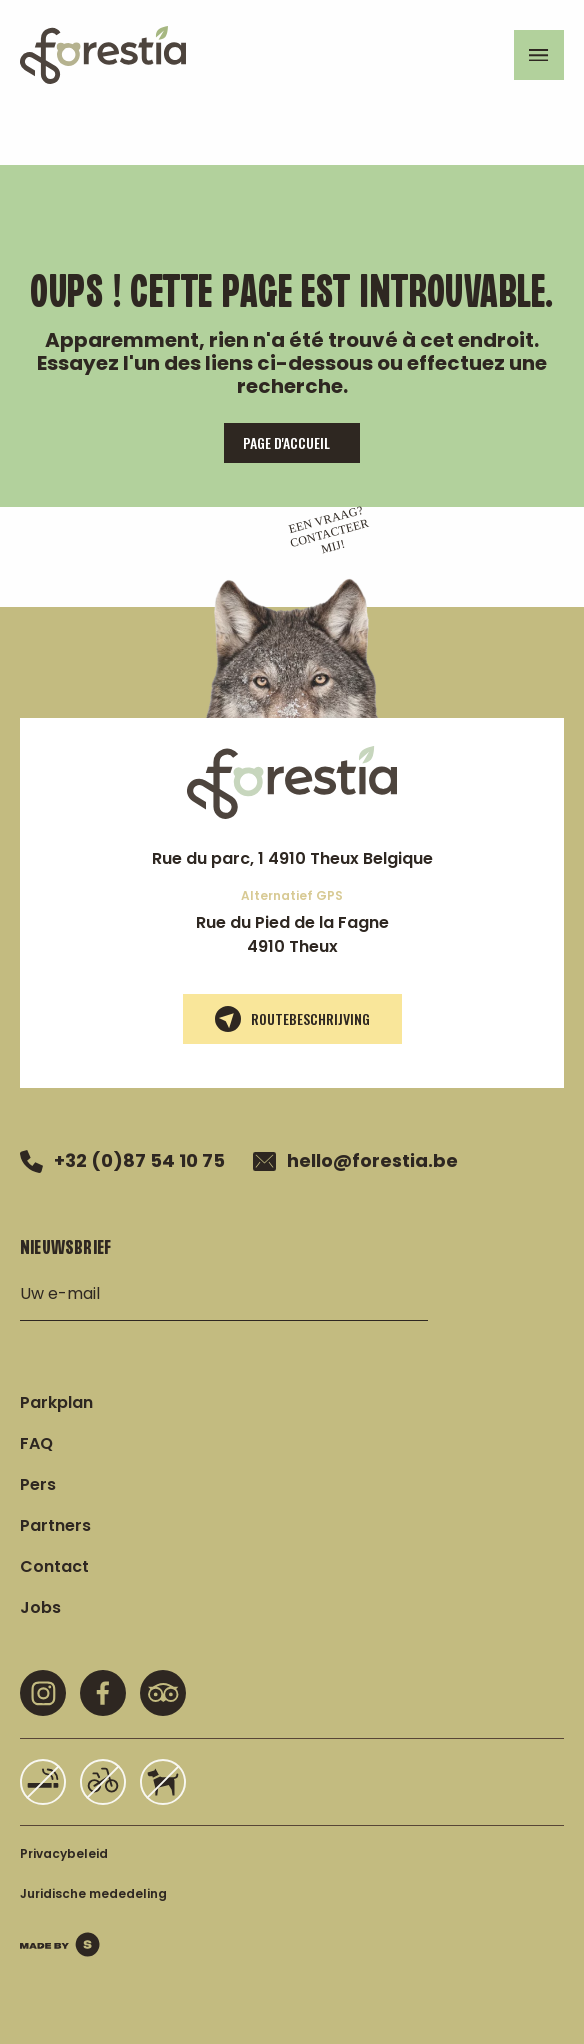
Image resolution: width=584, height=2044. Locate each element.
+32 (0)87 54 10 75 (122, 1160)
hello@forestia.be (355, 1160)
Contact (54, 1566)
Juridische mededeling (93, 1893)
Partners (55, 1525)
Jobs (40, 1607)
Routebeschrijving (292, 1019)
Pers (38, 1484)
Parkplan (56, 1402)
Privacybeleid (64, 1853)
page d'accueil (286, 442)
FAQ (36, 1443)
